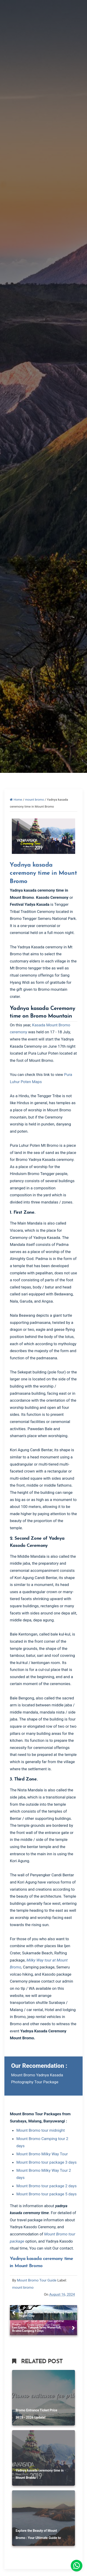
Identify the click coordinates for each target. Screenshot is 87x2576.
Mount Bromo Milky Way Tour (42, 2154)
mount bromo (22, 2287)
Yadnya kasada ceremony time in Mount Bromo (43, 873)
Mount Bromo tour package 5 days (46, 2194)
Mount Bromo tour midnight (40, 2130)
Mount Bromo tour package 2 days (46, 2186)
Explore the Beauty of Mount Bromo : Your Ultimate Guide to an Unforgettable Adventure (38, 2538)
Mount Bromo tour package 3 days (46, 2162)
